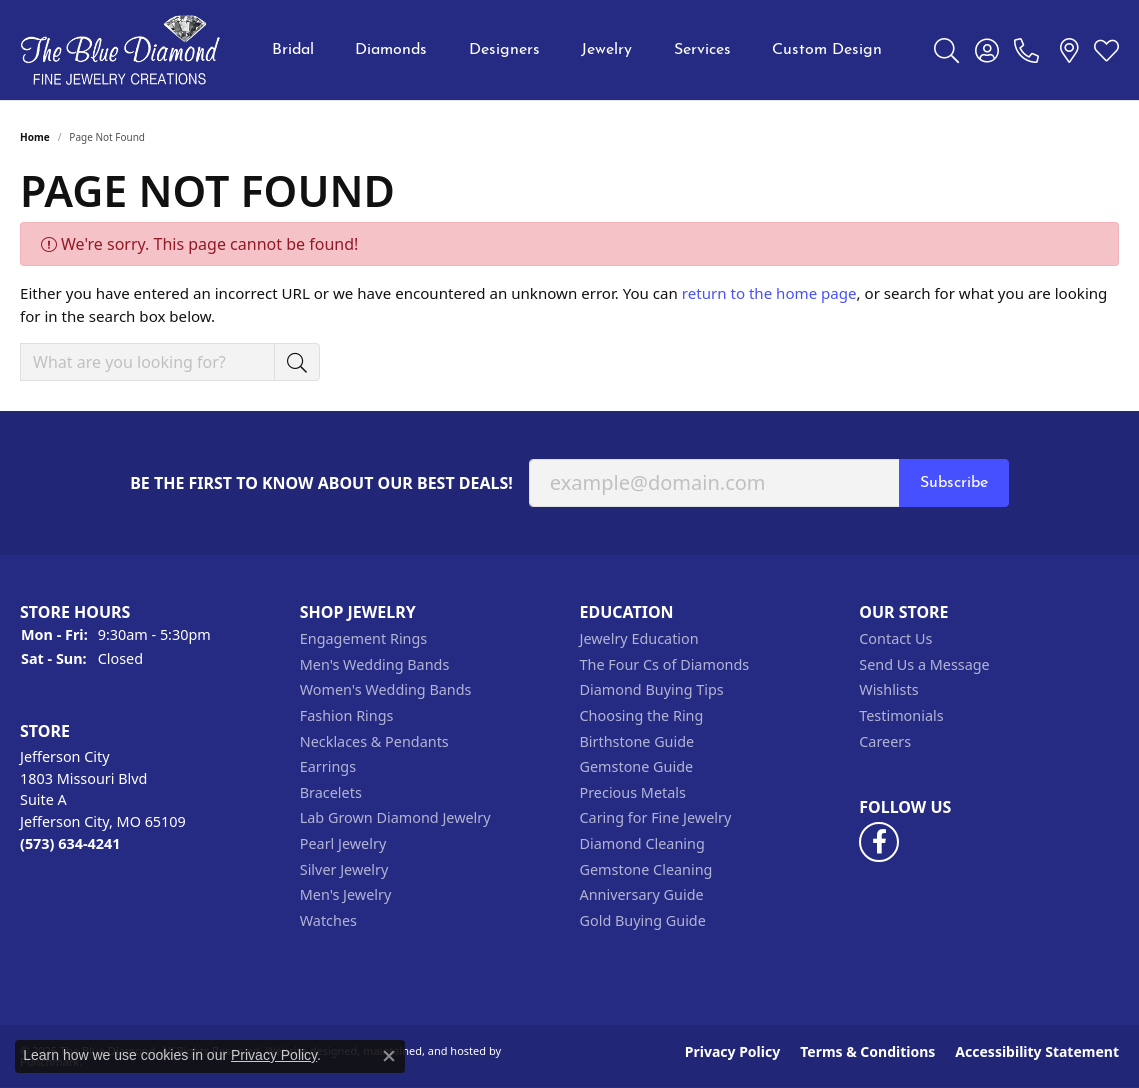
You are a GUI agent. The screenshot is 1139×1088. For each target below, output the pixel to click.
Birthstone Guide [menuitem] (637, 742)
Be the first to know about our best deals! (321, 483)
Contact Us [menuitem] (895, 639)
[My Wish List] (1106, 50)
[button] (150, 612)
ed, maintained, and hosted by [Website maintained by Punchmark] (422, 1050)
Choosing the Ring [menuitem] (642, 716)
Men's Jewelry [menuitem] (346, 895)
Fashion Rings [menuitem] (347, 716)
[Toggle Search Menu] (946, 50)
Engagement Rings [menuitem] (364, 639)
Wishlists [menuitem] (888, 690)
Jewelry (606, 50)
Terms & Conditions (867, 1052)
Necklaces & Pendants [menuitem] (374, 742)
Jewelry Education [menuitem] (639, 639)
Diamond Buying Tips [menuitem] (652, 690)
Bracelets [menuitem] (331, 793)
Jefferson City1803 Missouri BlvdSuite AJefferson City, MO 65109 (103, 799)
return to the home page (769, 293)
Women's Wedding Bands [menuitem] (386, 690)
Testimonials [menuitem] (901, 716)
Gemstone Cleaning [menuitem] (646, 870)
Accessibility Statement (1037, 1052)
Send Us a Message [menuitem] (924, 665)
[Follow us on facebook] (879, 842)
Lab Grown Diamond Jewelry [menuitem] (395, 818)
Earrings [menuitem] (328, 767)
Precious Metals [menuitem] (633, 793)
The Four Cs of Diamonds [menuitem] (665, 665)
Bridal (293, 50)
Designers (504, 50)
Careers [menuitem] (885, 742)
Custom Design (827, 50)
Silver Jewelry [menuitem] (344, 870)
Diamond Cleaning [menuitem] (642, 844)
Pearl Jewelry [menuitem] (343, 844)
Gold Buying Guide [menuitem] (643, 921)
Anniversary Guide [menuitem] (642, 895)
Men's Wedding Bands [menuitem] (375, 665)
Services (702, 50)
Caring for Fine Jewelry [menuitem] (656, 818)
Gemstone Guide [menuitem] (637, 767)
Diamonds (391, 50)
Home (35, 137)
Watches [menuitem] (328, 921)
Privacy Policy (732, 1052)
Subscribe (954, 483)
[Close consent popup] (389, 1056)
